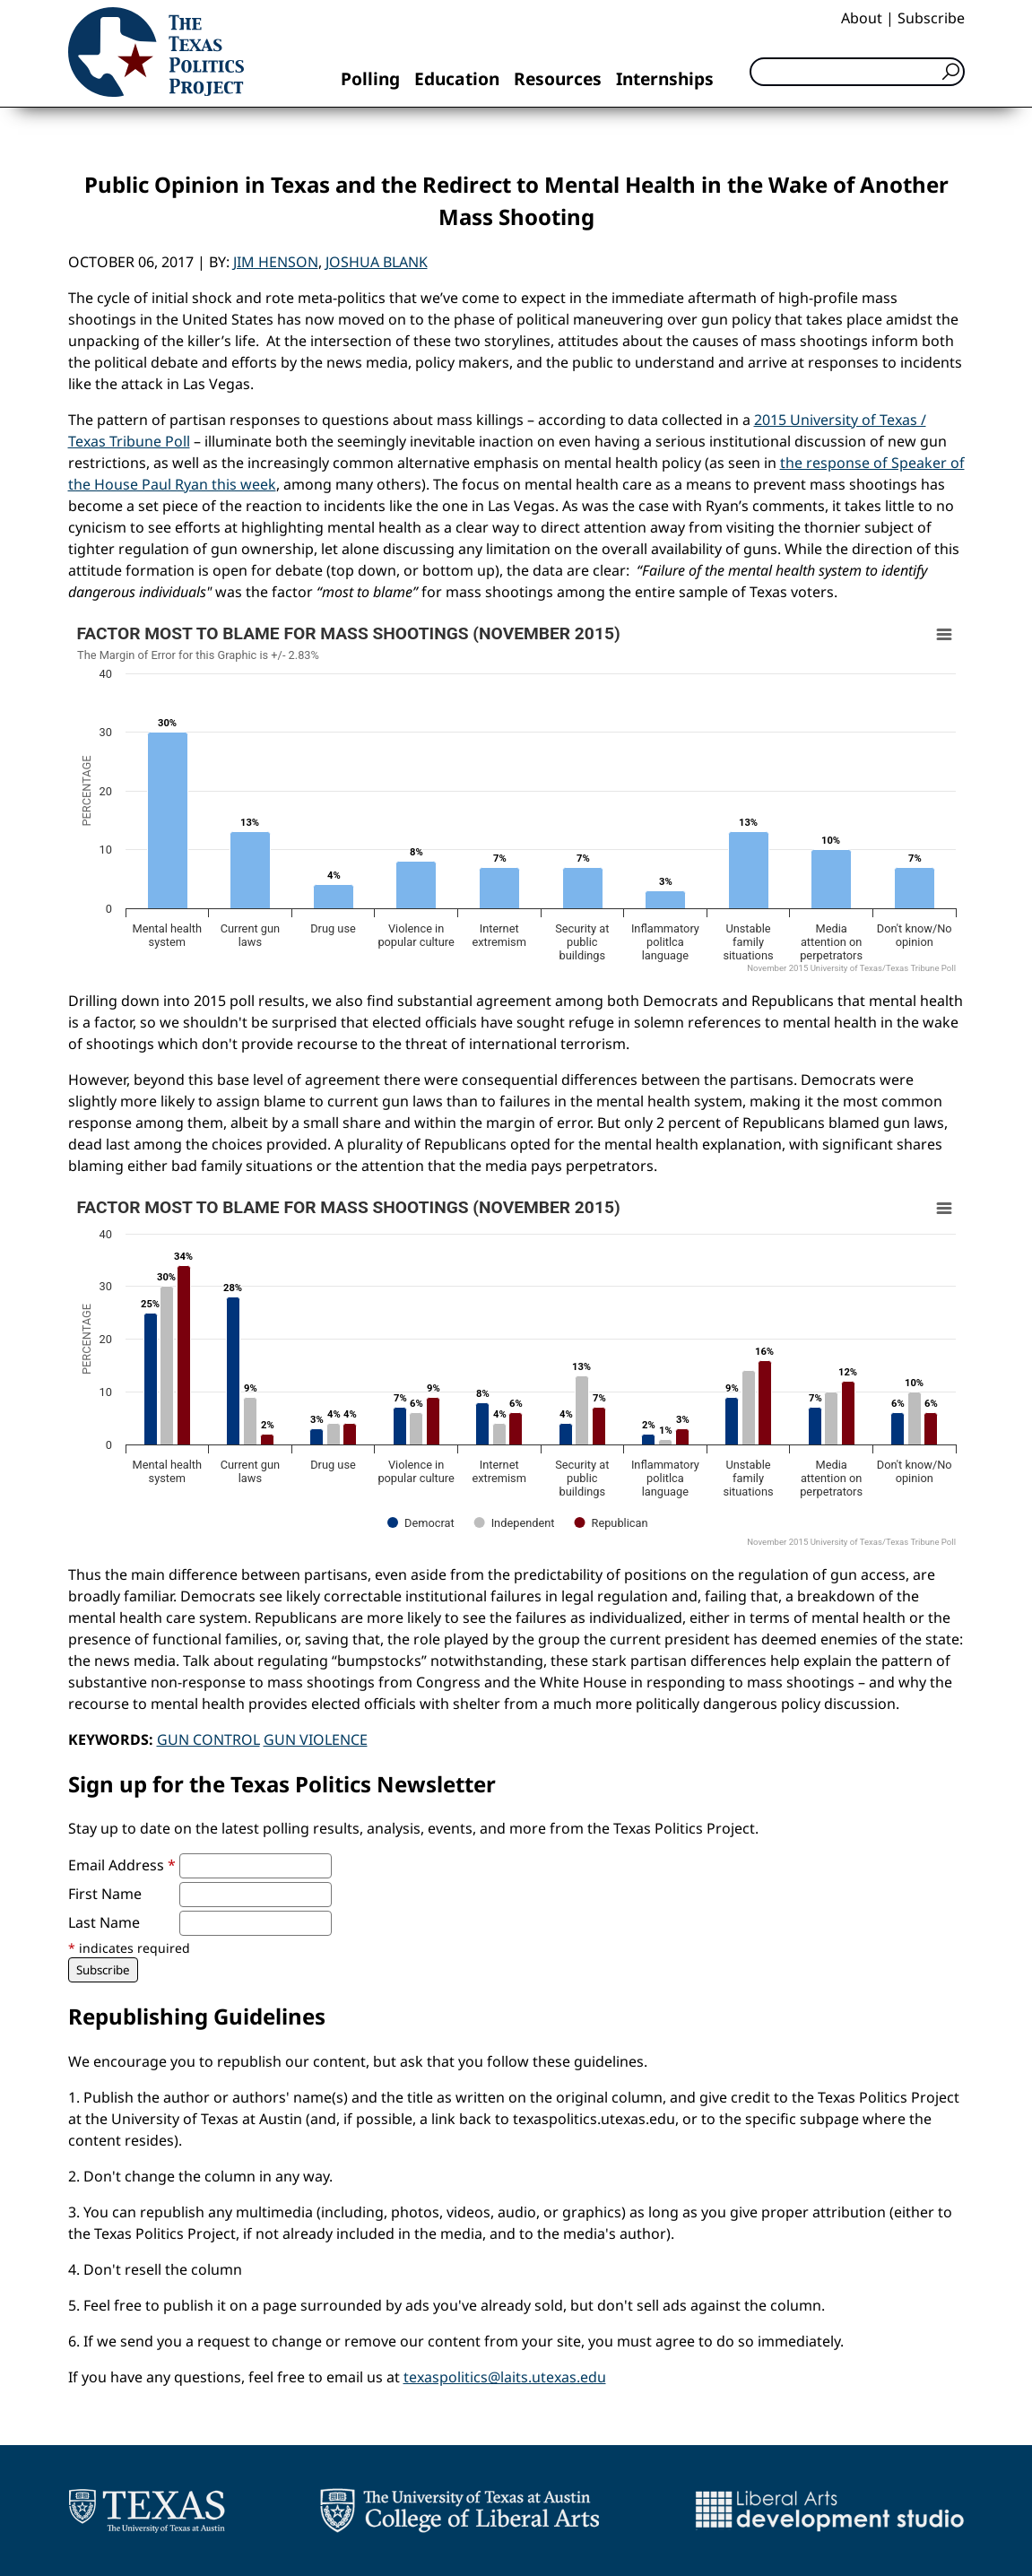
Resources (558, 78)
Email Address (122, 1865)
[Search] (857, 71)
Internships (665, 78)
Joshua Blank (376, 262)
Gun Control (208, 1739)
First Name (105, 1894)
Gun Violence (316, 1739)
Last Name (104, 1922)
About (861, 18)
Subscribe (931, 18)
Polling (370, 78)
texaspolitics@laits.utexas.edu (504, 2377)
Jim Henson (275, 262)
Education (456, 78)
